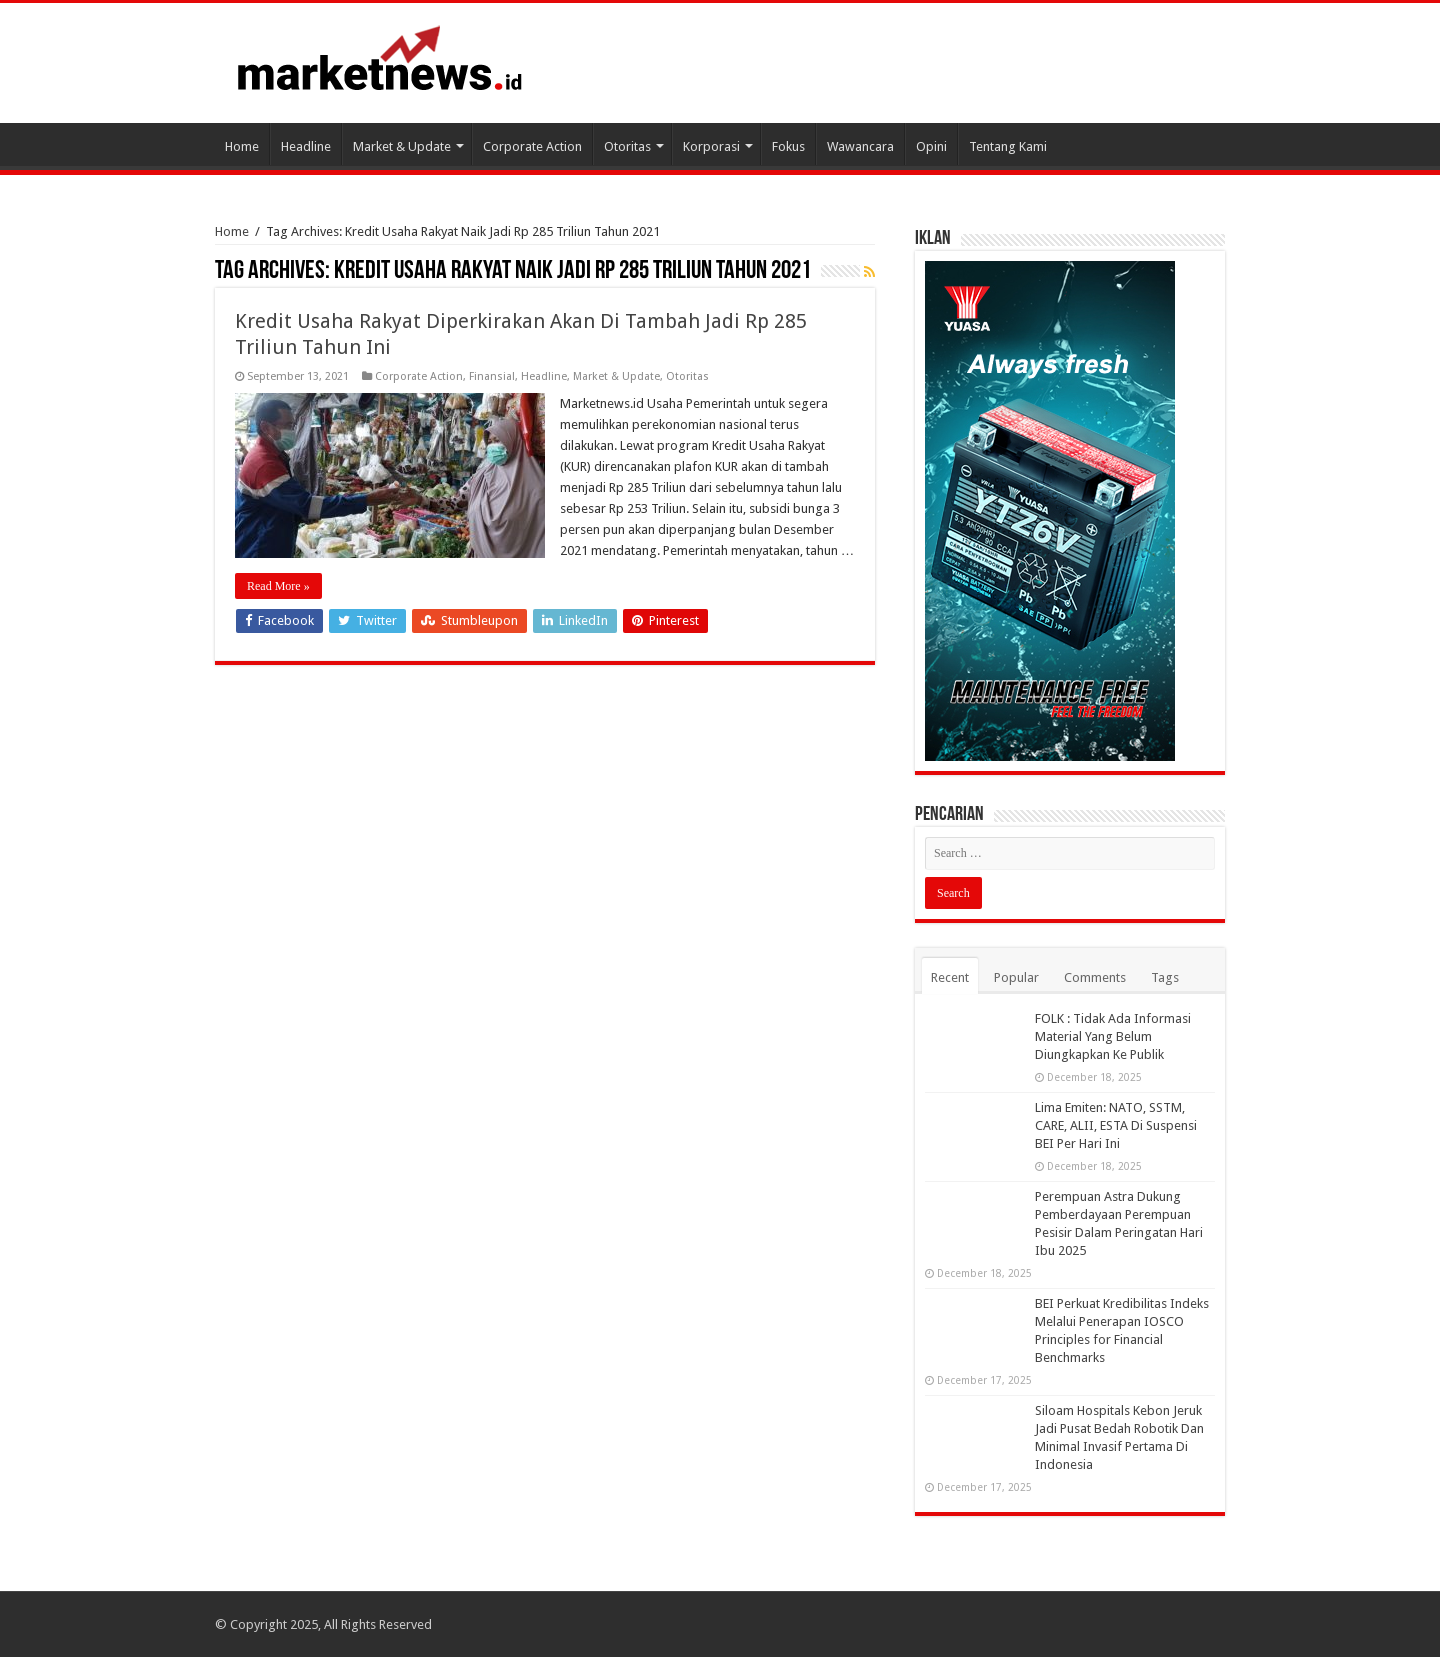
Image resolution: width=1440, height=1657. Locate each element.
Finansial (492, 376)
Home (242, 146)
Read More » (278, 586)
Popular (1016, 977)
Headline (306, 146)
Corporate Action (532, 146)
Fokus (788, 146)
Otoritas (627, 146)
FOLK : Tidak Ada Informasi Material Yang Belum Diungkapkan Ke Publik (1113, 1036)
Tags (1165, 977)
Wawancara (860, 146)
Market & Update (402, 146)
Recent (950, 977)
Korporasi (711, 146)
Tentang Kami (1008, 146)
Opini (931, 146)
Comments (1095, 977)
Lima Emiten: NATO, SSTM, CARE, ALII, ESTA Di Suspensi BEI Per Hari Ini (1116, 1125)
